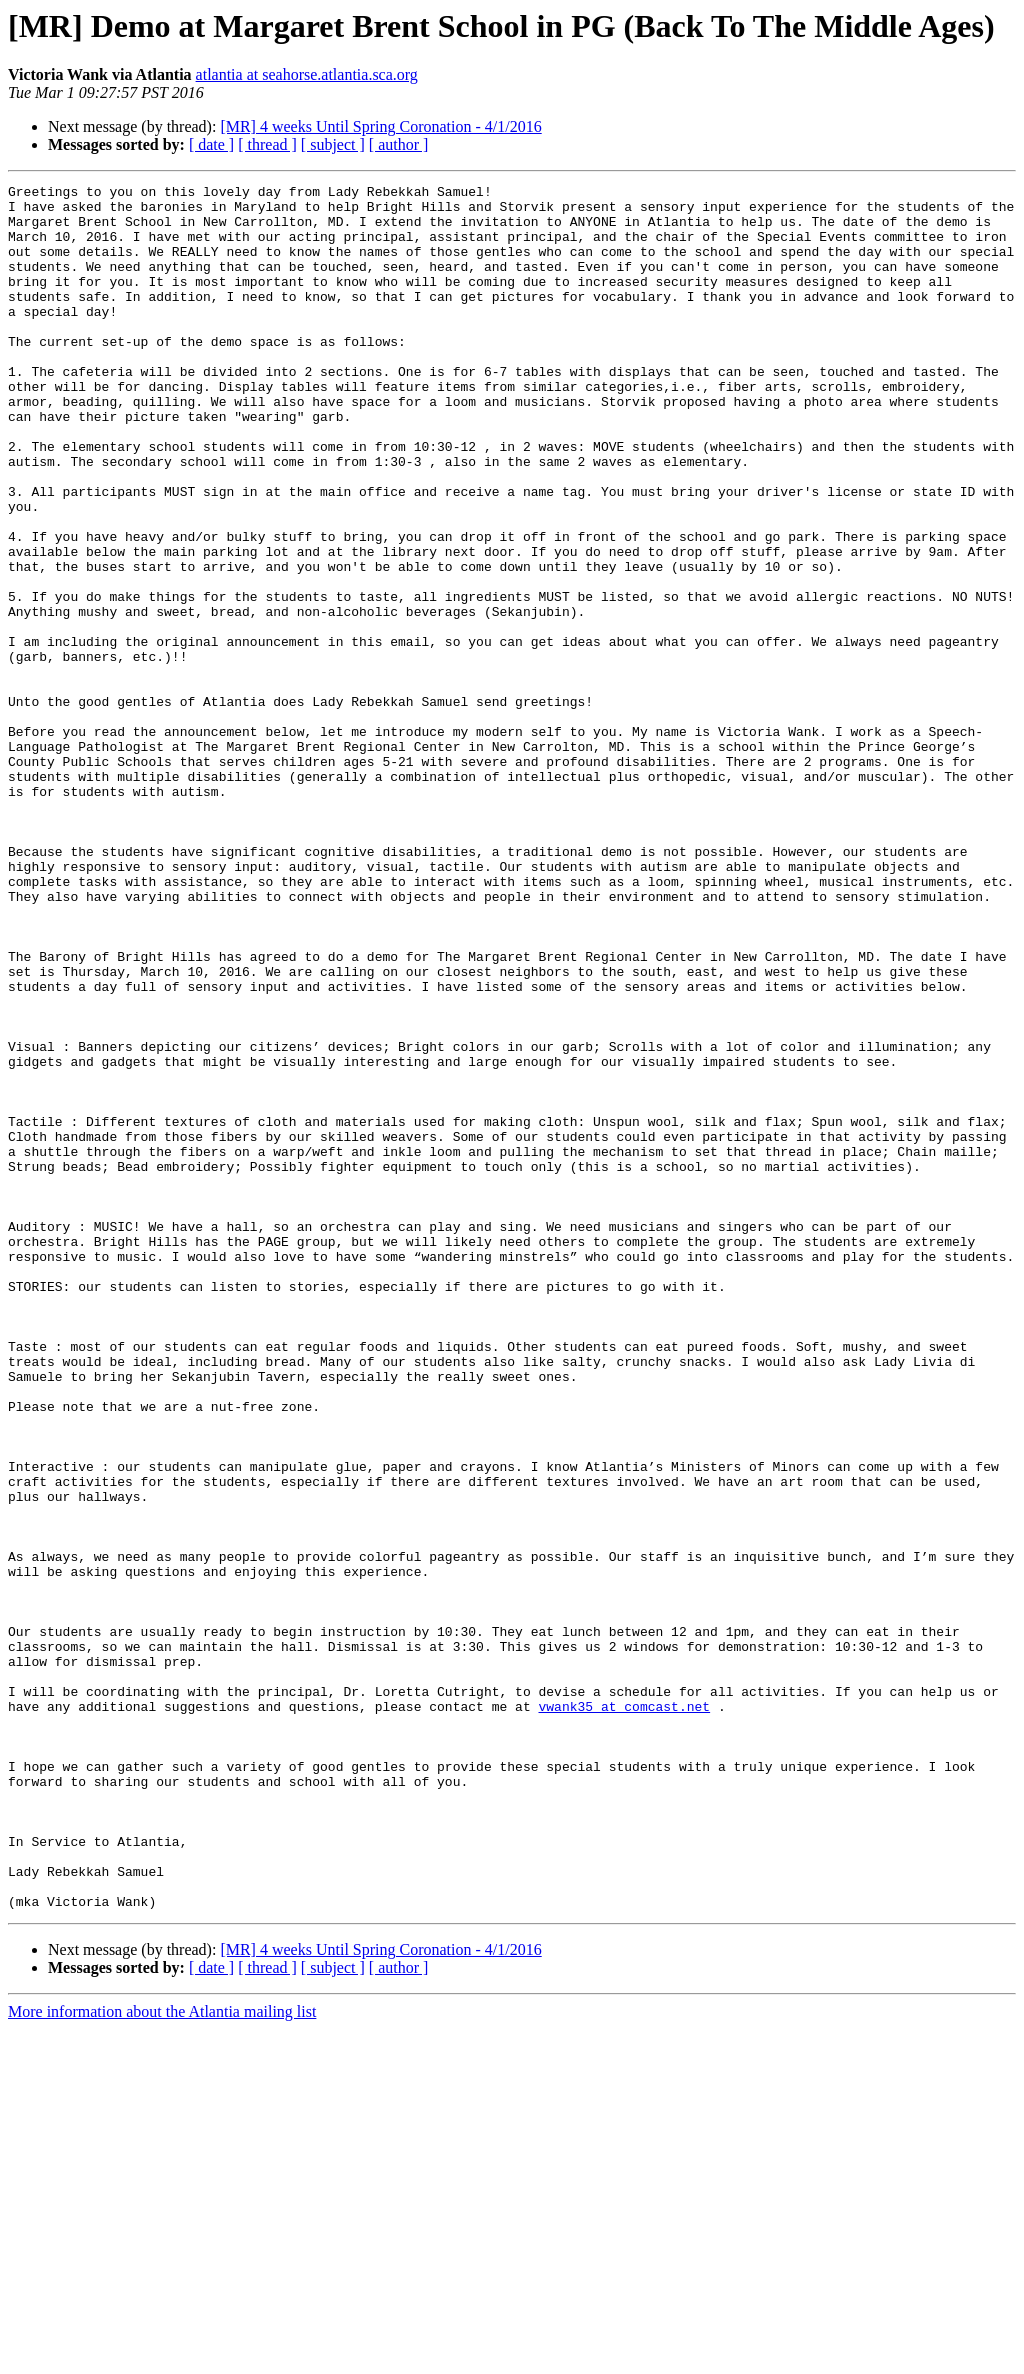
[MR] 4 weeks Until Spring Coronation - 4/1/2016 (380, 126)
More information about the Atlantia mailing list (162, 2356)
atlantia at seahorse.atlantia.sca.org (307, 74)
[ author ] (399, 144)
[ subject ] (333, 144)
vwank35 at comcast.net (624, 2012)
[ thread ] (267, 144)
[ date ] (211, 144)
